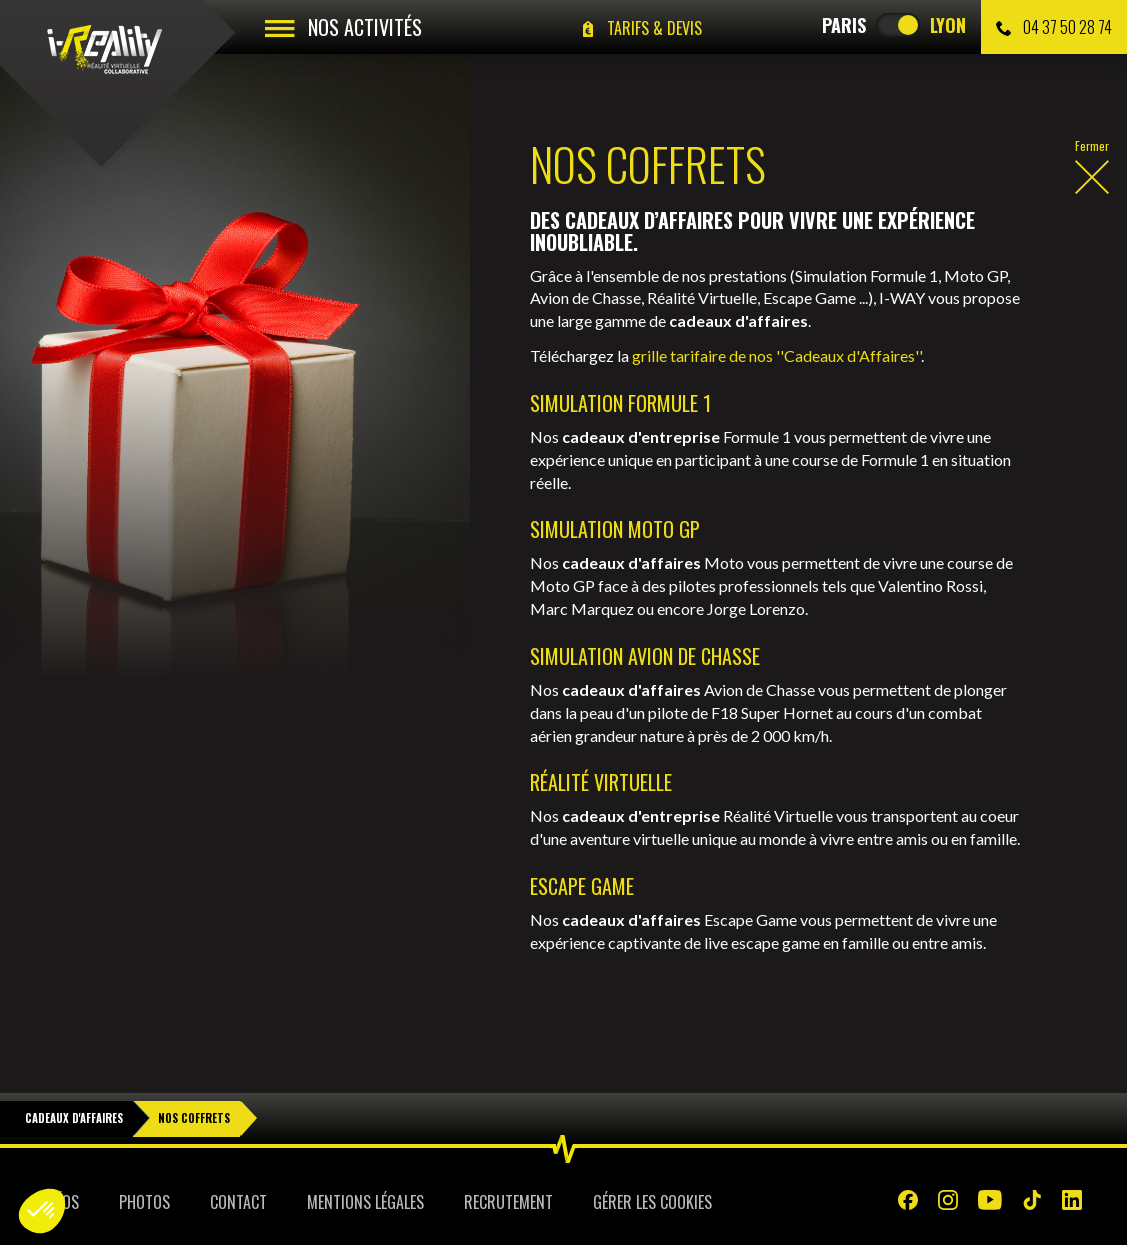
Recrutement (508, 1202)
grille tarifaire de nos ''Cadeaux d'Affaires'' (776, 355)
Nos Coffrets (194, 1118)
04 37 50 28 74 (1054, 27)
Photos (144, 1202)
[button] (42, 1211)
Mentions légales (365, 1202)
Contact (238, 1202)
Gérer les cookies (652, 1202)
